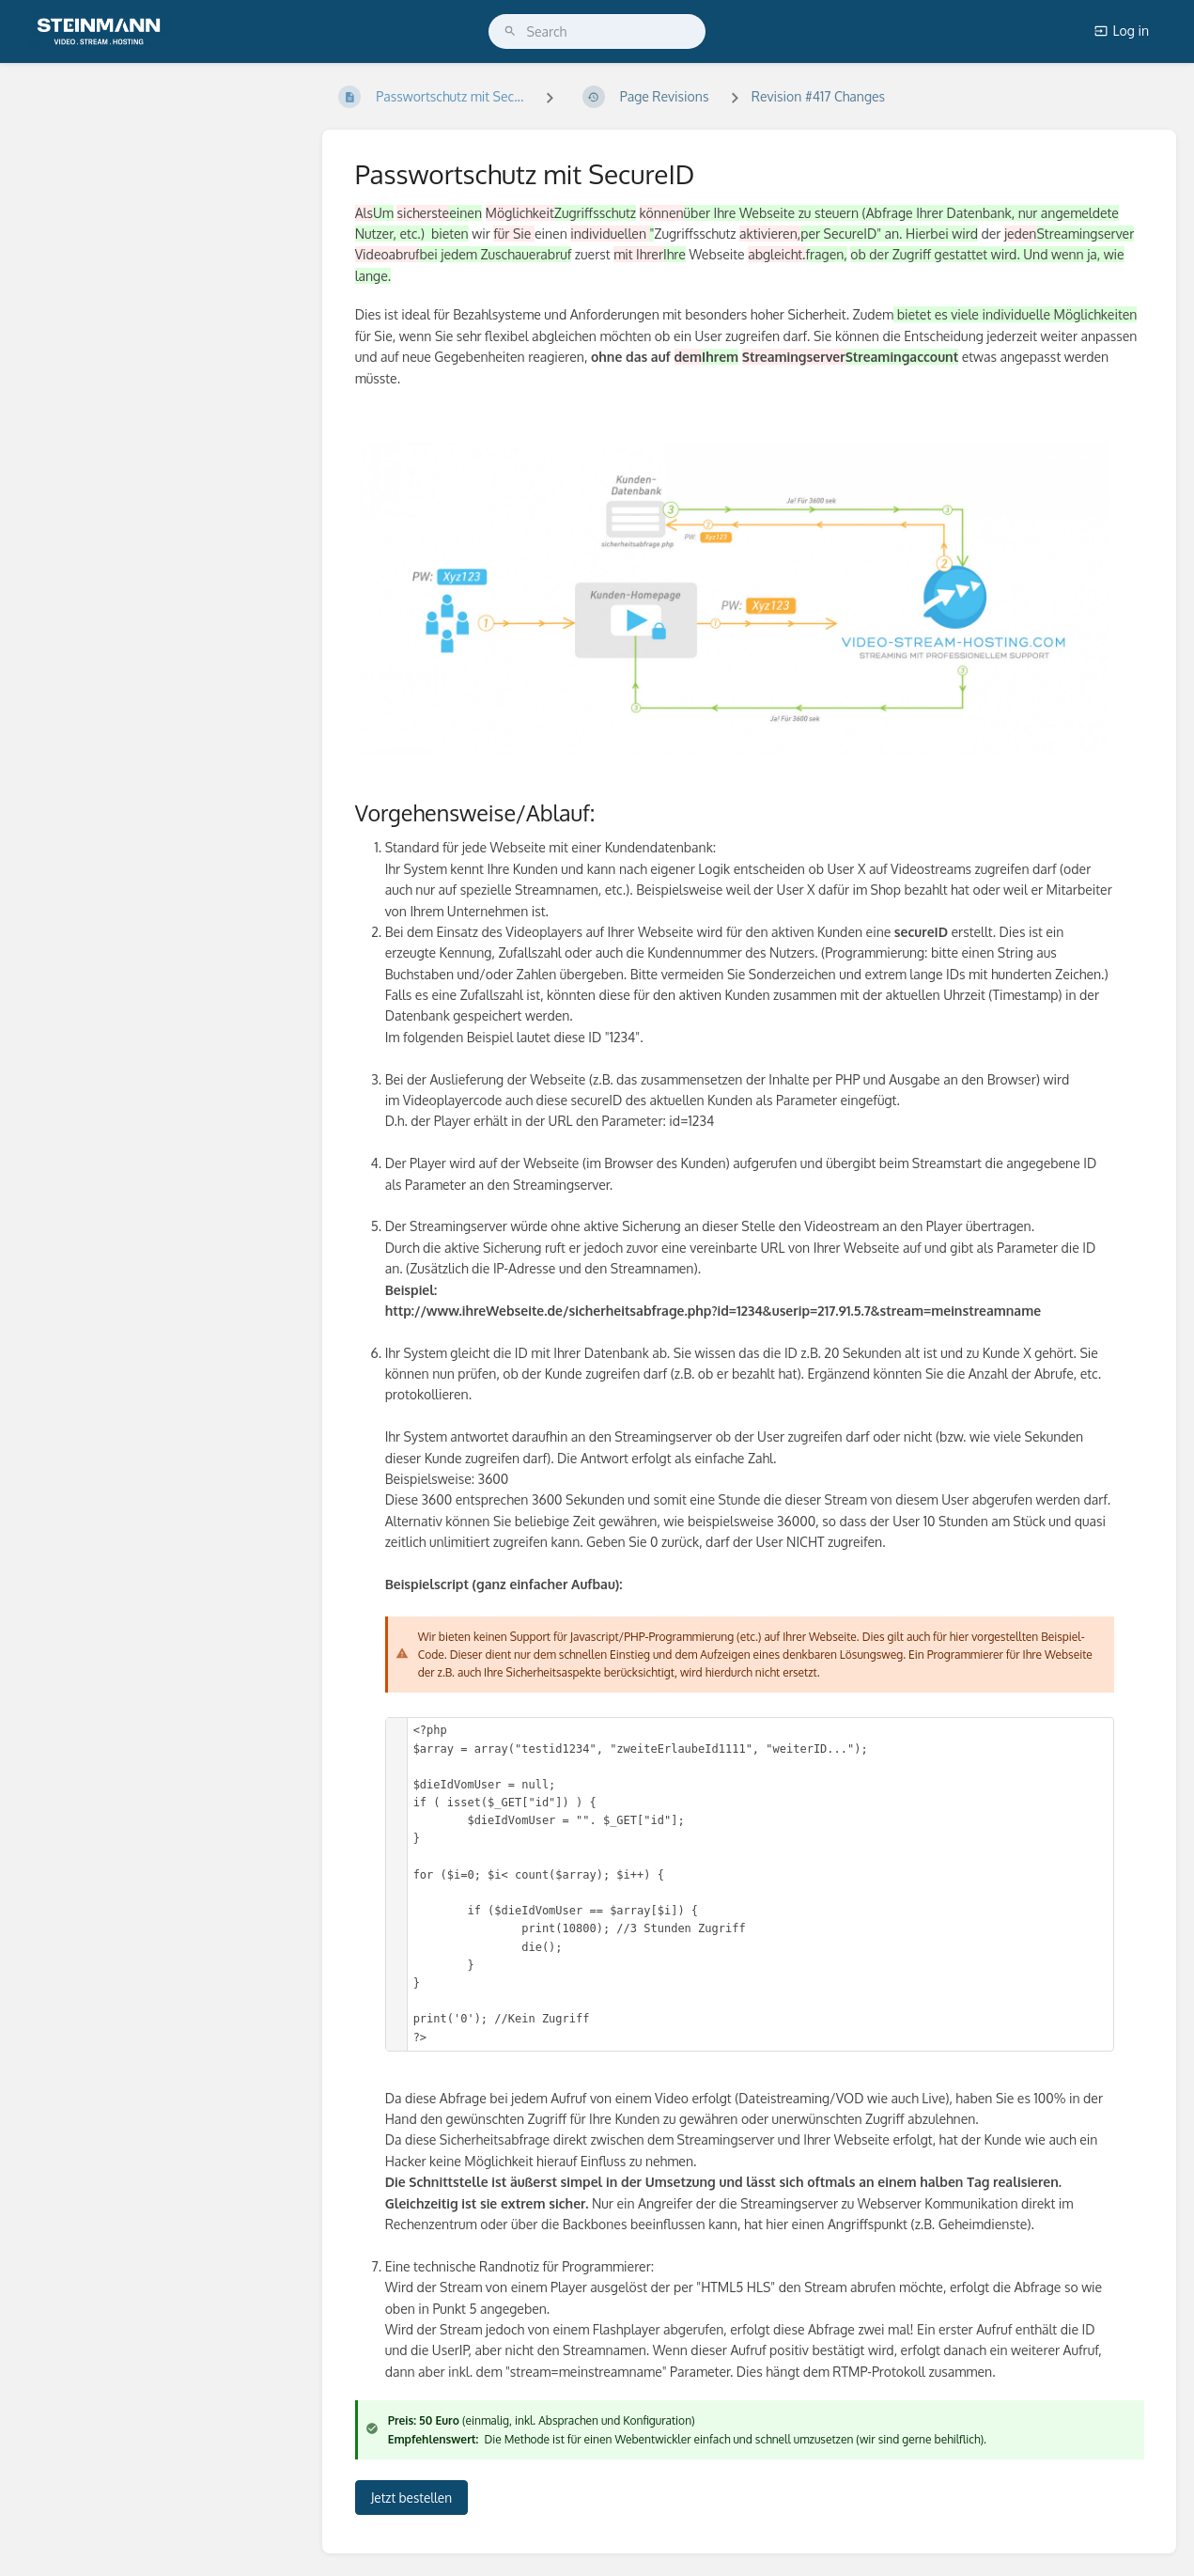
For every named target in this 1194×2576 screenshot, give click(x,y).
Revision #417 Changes (818, 96)
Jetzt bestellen (411, 2498)
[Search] (510, 31)
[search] (597, 31)
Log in (1121, 31)
